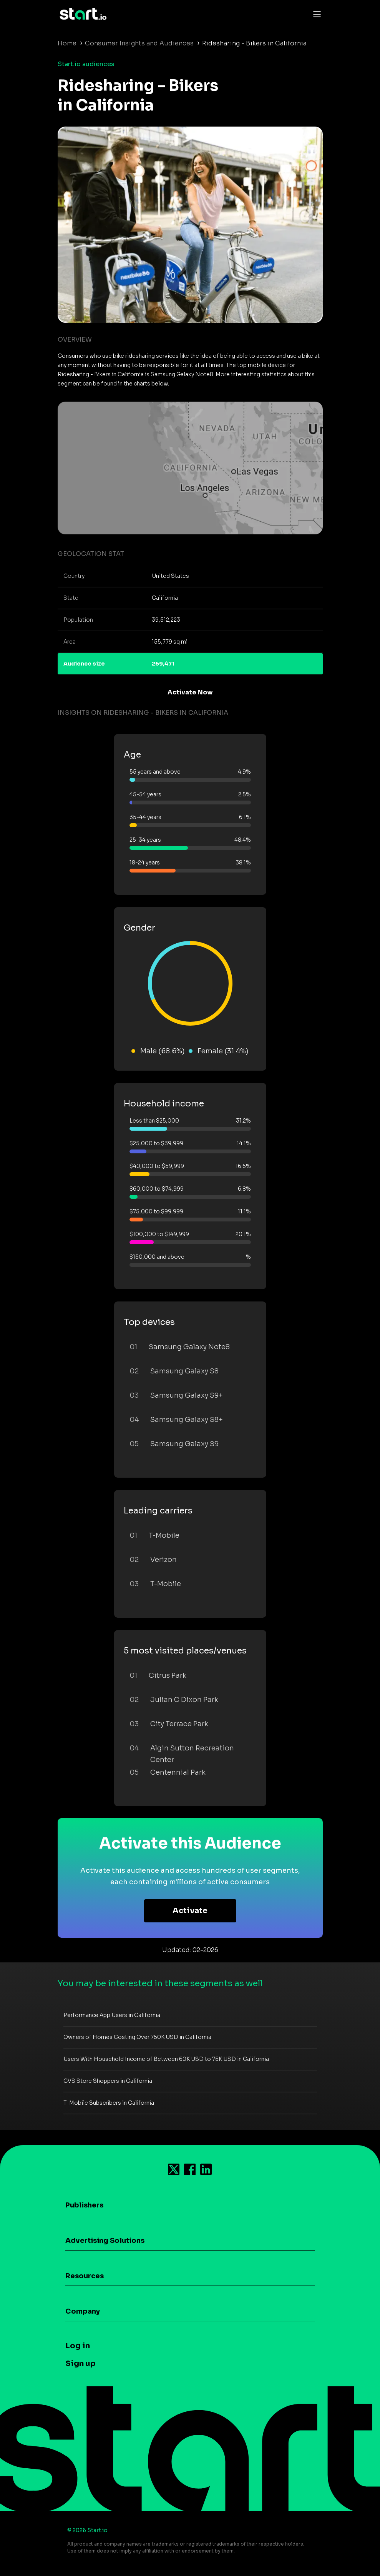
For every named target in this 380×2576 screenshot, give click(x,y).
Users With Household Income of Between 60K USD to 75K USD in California (166, 2058)
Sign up (80, 2363)
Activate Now (190, 692)
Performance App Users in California (111, 2015)
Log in (77, 2346)
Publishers (84, 2205)
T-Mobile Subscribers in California (108, 2102)
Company (82, 2311)
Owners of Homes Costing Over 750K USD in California (137, 2037)
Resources (84, 2276)
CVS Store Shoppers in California (107, 2080)
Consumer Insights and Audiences (139, 43)
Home (67, 43)
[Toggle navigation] (315, 14)
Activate (190, 1910)
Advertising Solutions (104, 2240)
